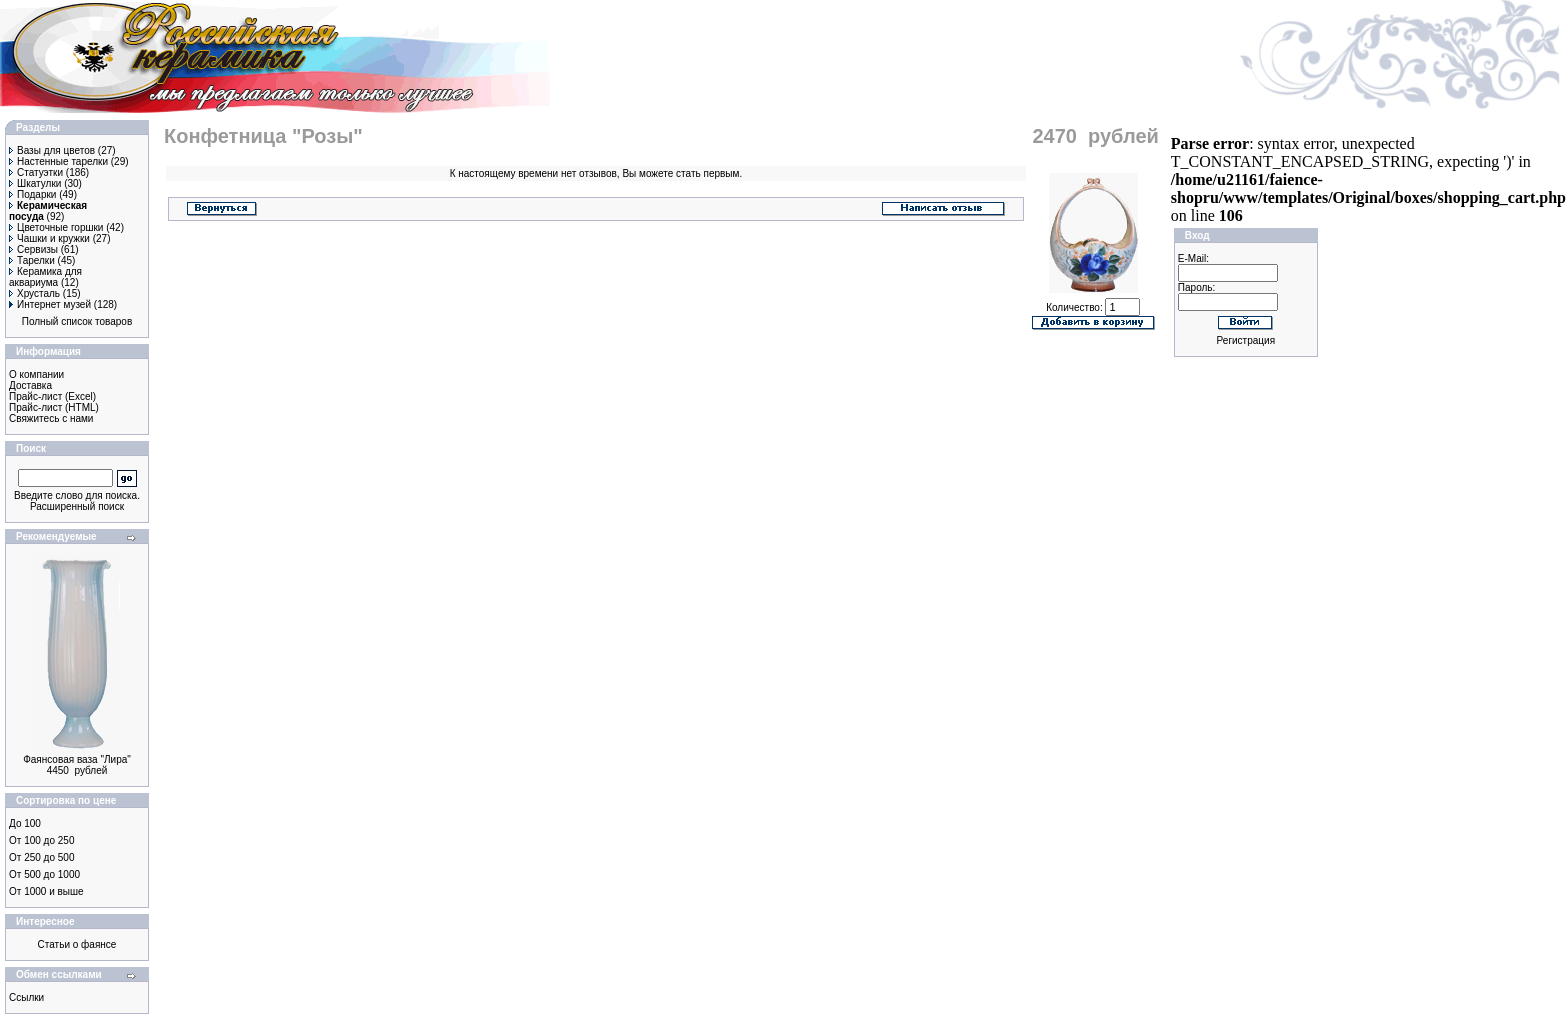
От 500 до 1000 (44, 874)
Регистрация (1246, 340)
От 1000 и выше (46, 891)
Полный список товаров (77, 321)
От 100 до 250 (41, 840)
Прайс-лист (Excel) (52, 396)
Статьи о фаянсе (77, 944)
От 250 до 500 (41, 857)
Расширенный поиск (77, 506)
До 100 (25, 823)
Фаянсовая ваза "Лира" (77, 759)
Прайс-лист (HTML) (54, 407)
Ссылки (26, 997)
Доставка (30, 385)
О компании (36, 374)
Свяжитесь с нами (51, 418)
